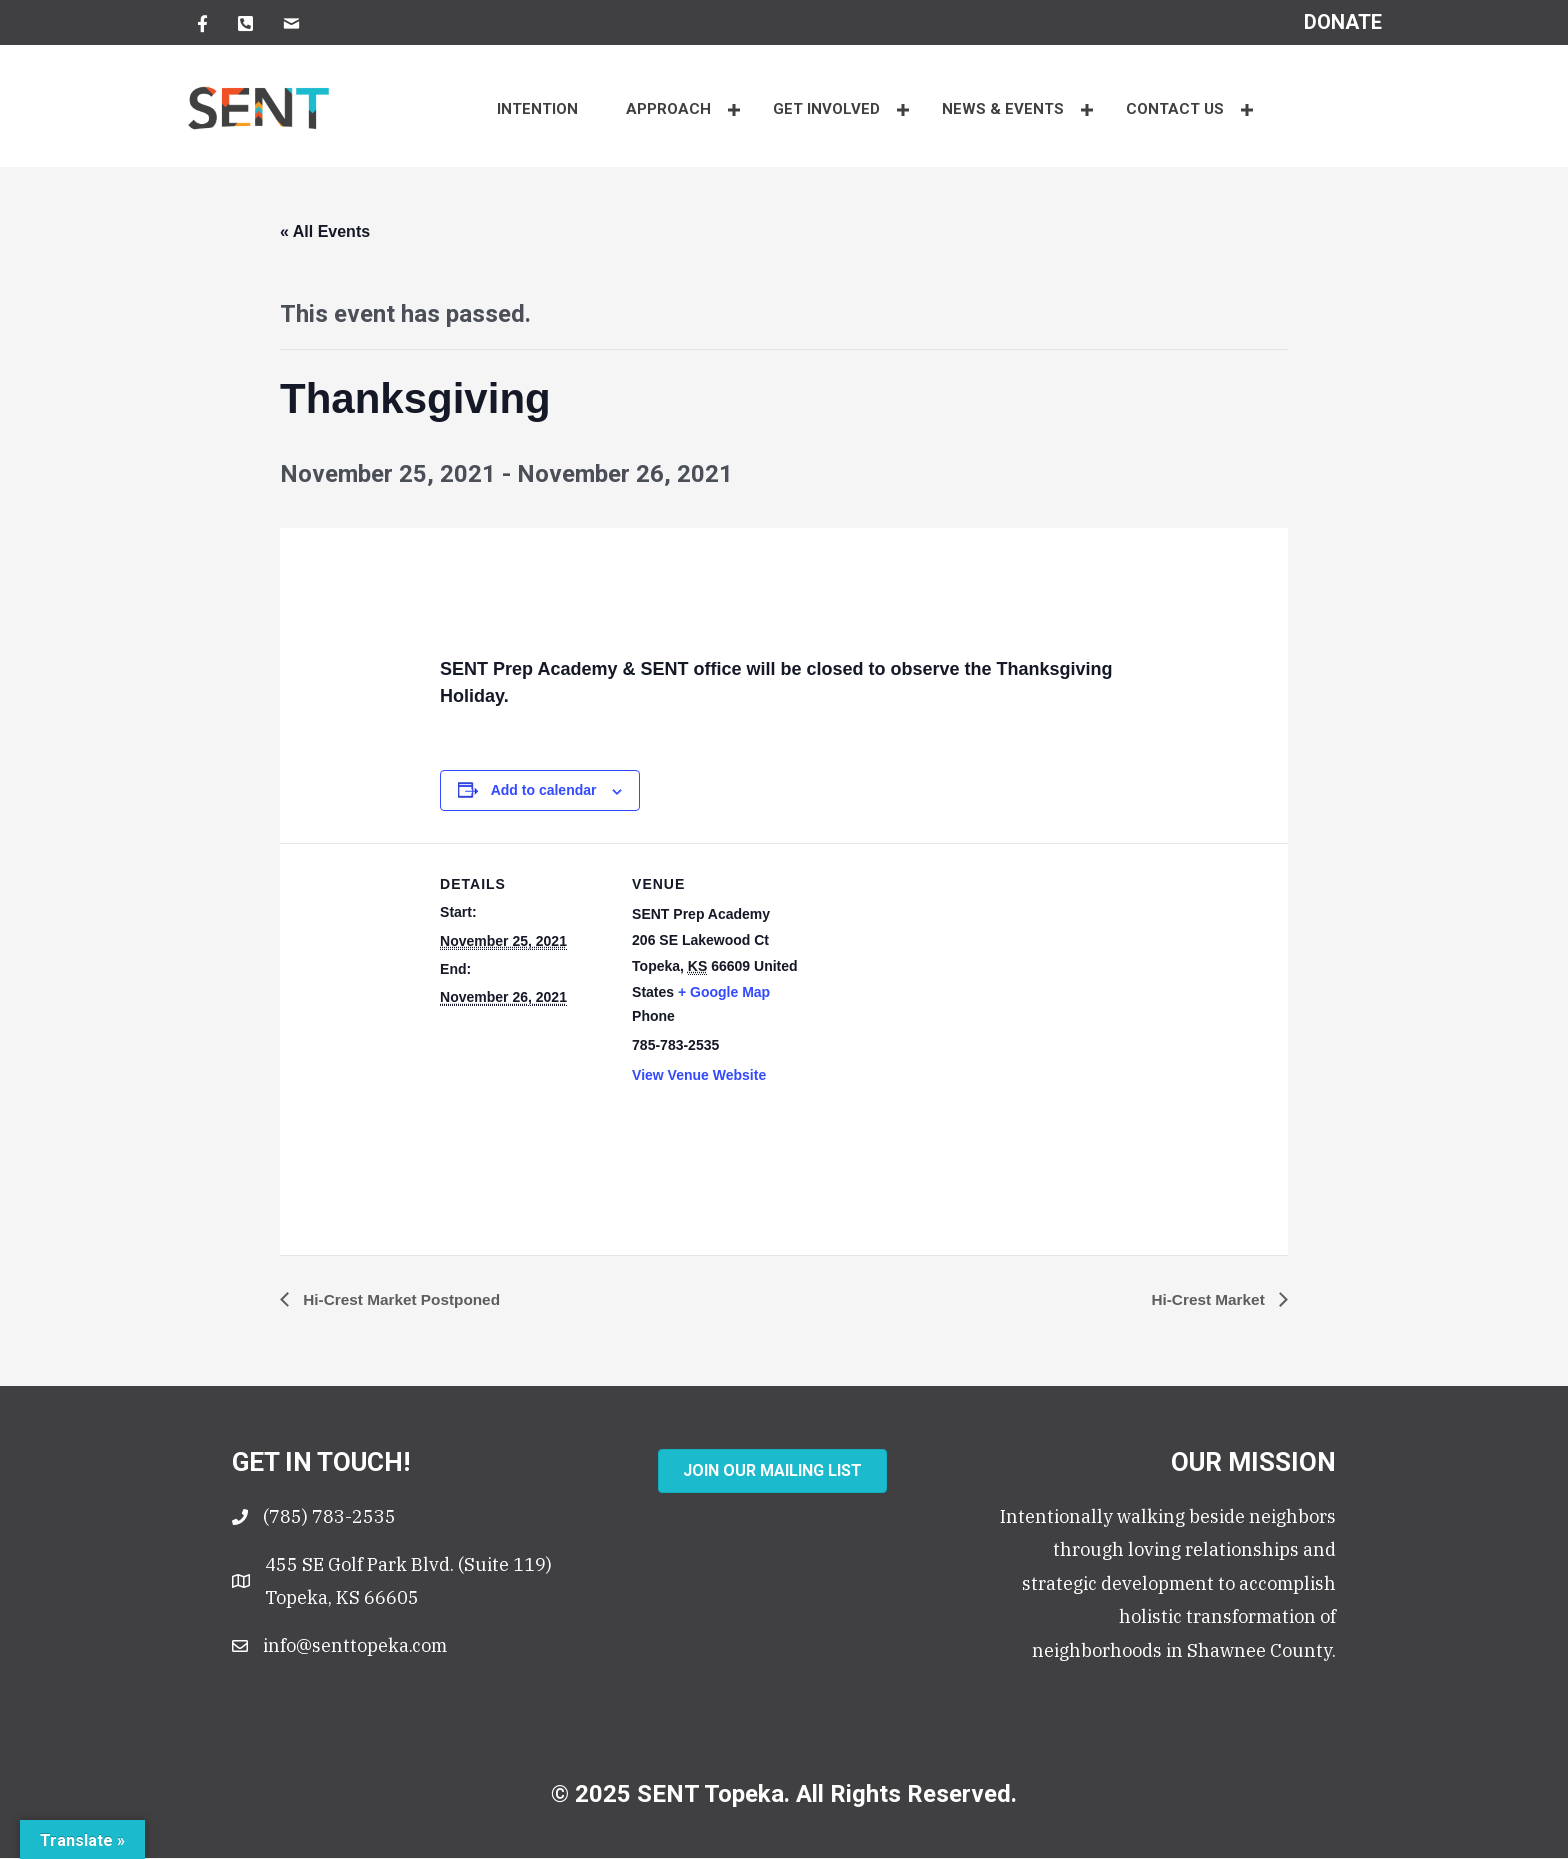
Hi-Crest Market (1207, 1299)
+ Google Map (724, 992)
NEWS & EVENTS (1003, 109)
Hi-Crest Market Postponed (404, 1299)
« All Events (325, 231)
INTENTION (537, 109)
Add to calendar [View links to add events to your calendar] (544, 790)
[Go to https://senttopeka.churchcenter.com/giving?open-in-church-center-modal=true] (1343, 22)
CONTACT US (1175, 109)
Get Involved (826, 109)
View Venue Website (699, 1075)
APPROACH (668, 109)
